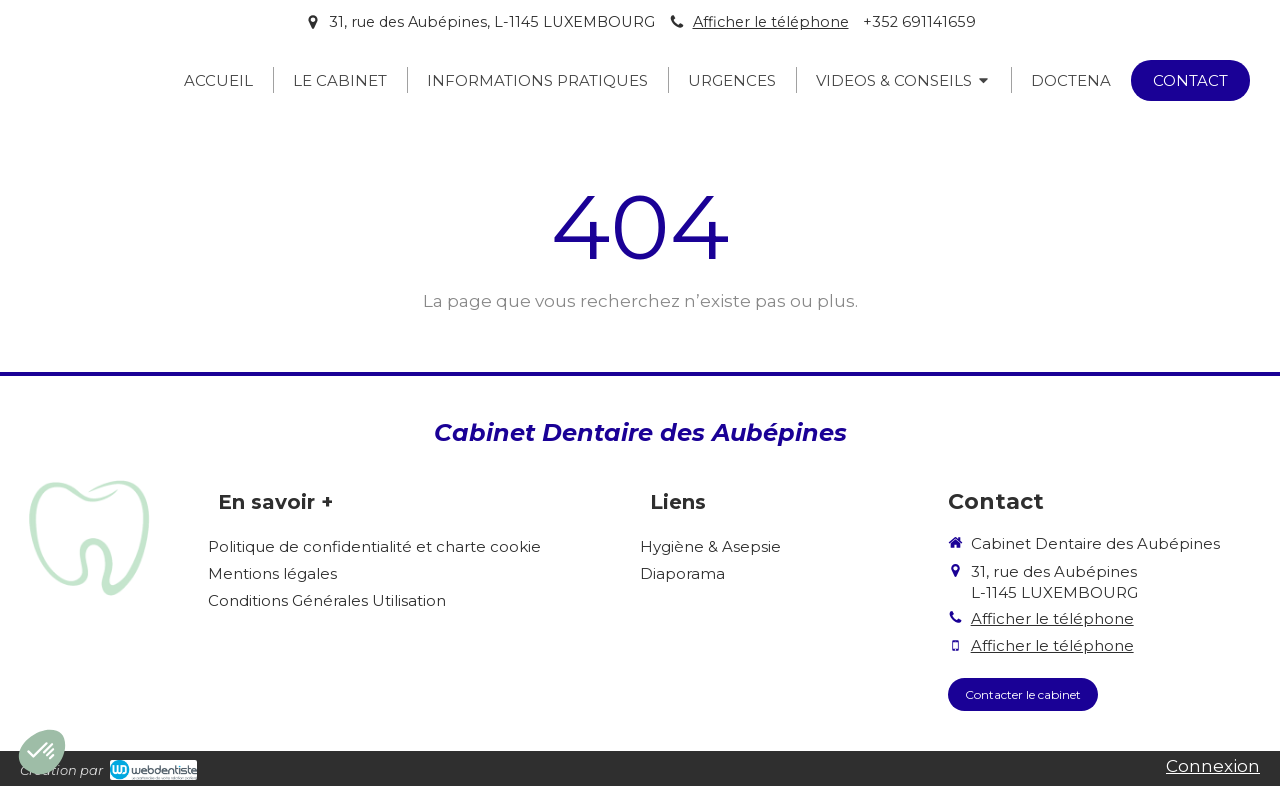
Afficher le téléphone (771, 22)
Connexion (1213, 766)
